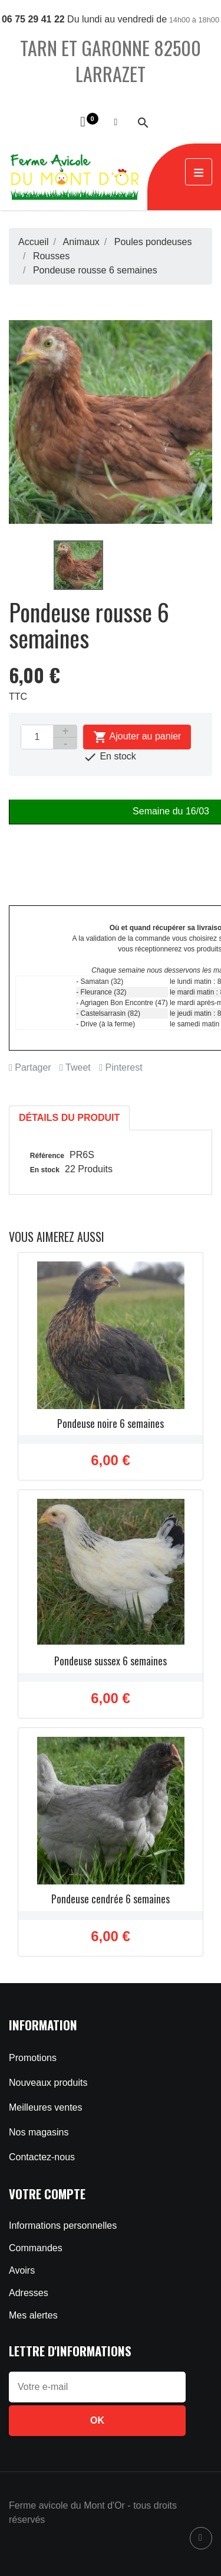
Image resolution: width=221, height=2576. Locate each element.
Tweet (75, 1067)
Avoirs (22, 2270)
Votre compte (47, 2193)
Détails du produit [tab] (69, 1118)
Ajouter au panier (137, 737)
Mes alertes (33, 2315)
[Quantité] (37, 737)
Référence (47, 1156)
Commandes (35, 2248)
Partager (30, 1067)
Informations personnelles (63, 2225)
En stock (45, 1170)
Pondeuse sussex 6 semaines (110, 1660)
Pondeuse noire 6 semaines (110, 1423)
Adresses (28, 2293)
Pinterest (120, 1067)
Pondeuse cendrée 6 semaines (110, 1898)
